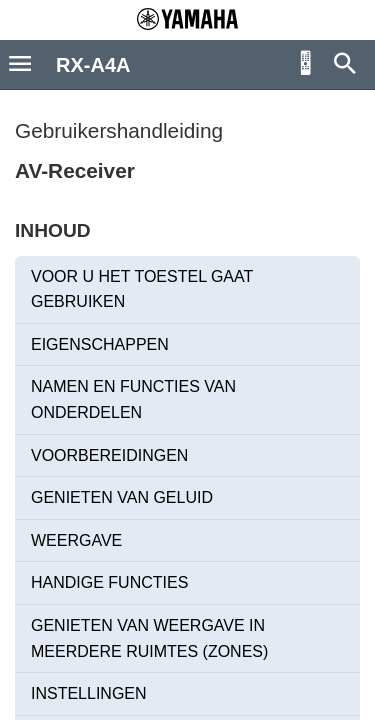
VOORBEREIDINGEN (109, 455)
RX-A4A (93, 65)
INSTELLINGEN (89, 693)
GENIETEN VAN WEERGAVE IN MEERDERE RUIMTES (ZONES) (149, 638)
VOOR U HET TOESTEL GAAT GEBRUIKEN (142, 289)
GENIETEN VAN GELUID (122, 497)
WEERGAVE (76, 540)
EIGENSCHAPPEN (100, 344)
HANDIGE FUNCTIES (109, 582)
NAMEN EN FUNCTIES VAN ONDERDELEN (133, 399)
